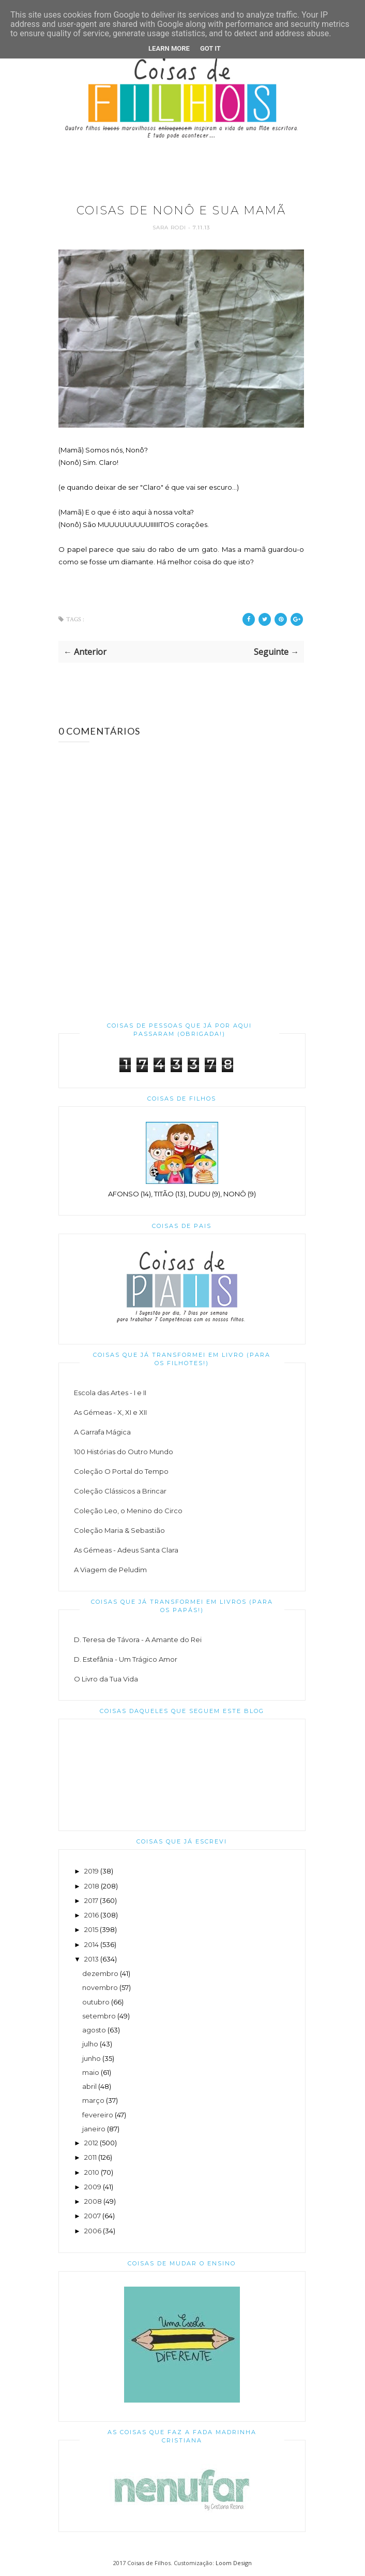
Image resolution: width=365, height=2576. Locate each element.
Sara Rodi (170, 227)
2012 (91, 2143)
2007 (92, 2216)
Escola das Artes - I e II (110, 1392)
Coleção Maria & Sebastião (119, 1530)
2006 (92, 2231)
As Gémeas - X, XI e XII (110, 1412)
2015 (91, 1929)
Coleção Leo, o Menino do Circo (128, 1510)
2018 (91, 1886)
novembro (100, 1987)
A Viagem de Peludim (110, 1569)
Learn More (169, 48)
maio (90, 2072)
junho (91, 2058)
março (93, 2100)
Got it (210, 48)
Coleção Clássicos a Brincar (120, 1491)
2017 (91, 1900)
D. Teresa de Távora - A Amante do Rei (138, 1639)
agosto (94, 2030)
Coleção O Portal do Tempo (121, 1471)
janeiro (93, 2129)
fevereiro (97, 2115)
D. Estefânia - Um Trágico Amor (125, 1659)
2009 (92, 2187)
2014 (91, 1944)
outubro (96, 2002)
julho (90, 2044)
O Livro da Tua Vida (106, 1679)
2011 (90, 2157)
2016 (91, 1915)
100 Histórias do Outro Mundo (123, 1451)
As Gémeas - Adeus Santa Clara (126, 1550)
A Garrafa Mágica (102, 1432)
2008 (93, 2201)
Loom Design (234, 2563)
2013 (91, 1959)
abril (89, 2086)
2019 (91, 1871)
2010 (91, 2172)
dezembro (100, 1973)
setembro (99, 2016)
